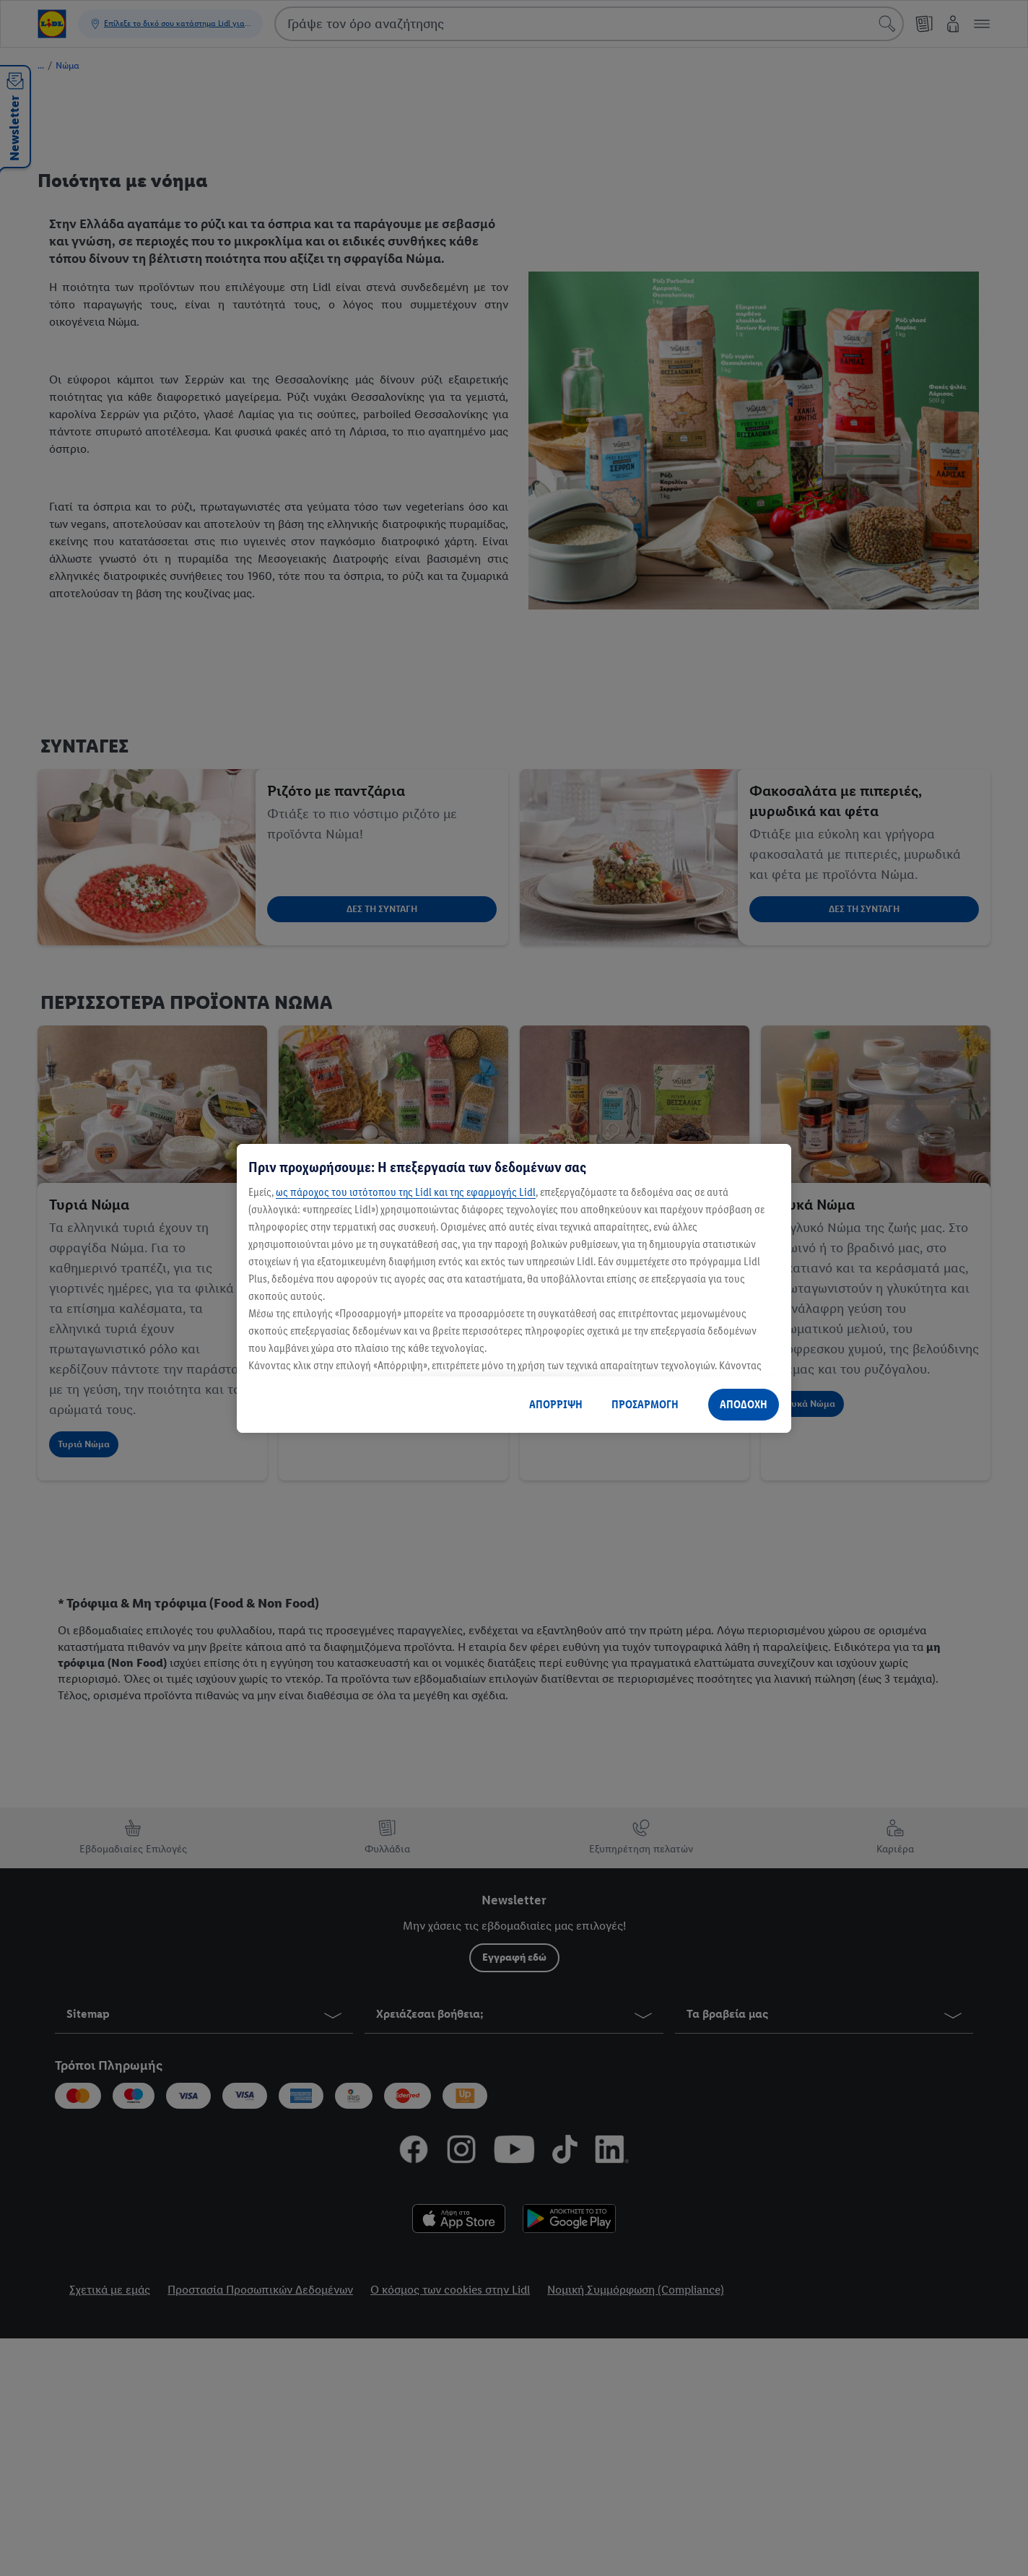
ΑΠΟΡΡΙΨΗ (556, 1404)
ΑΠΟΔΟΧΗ (743, 1404)
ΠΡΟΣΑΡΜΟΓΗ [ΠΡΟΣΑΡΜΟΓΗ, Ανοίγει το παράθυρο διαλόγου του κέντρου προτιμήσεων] (645, 1404)
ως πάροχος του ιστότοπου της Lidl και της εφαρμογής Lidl (406, 1192)
